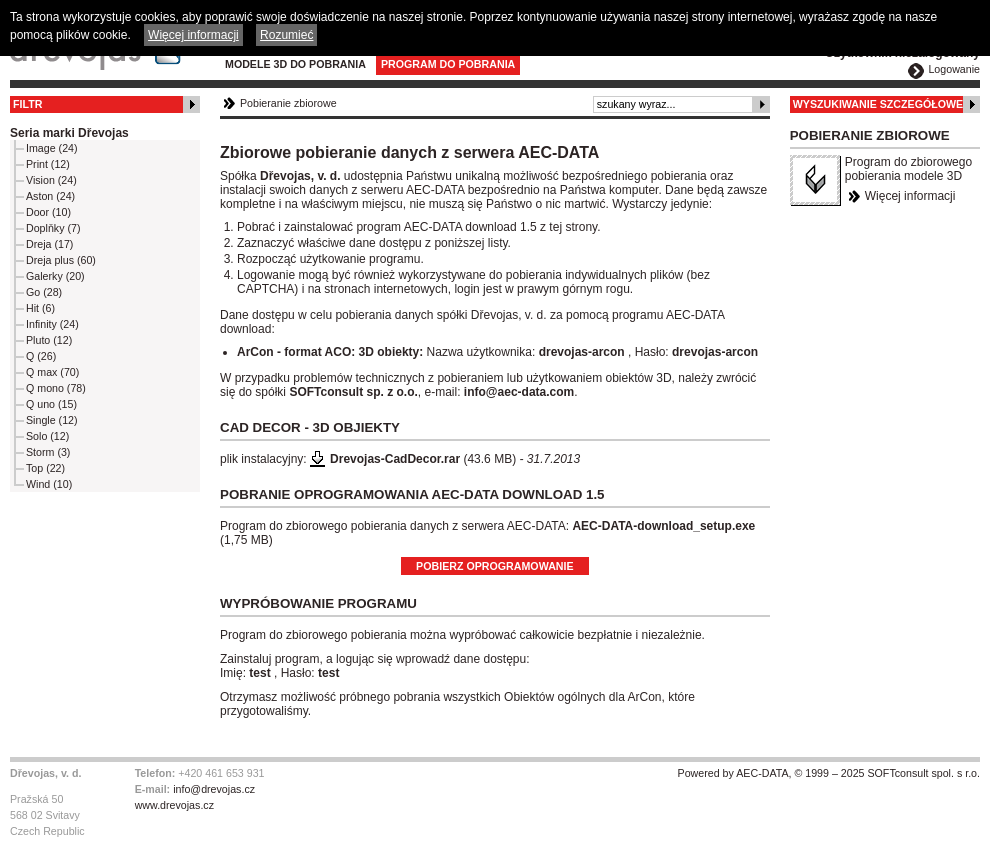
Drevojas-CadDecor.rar (395, 459)
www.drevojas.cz (174, 805)
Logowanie (954, 69)
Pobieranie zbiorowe (288, 103)
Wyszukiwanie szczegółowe (878, 104)
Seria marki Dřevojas (69, 133)
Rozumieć (286, 35)
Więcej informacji (910, 196)
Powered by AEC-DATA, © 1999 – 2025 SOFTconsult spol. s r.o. (829, 773)
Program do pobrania (448, 64)
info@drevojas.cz (214, 789)
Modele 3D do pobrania (295, 64)
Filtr (27, 104)
